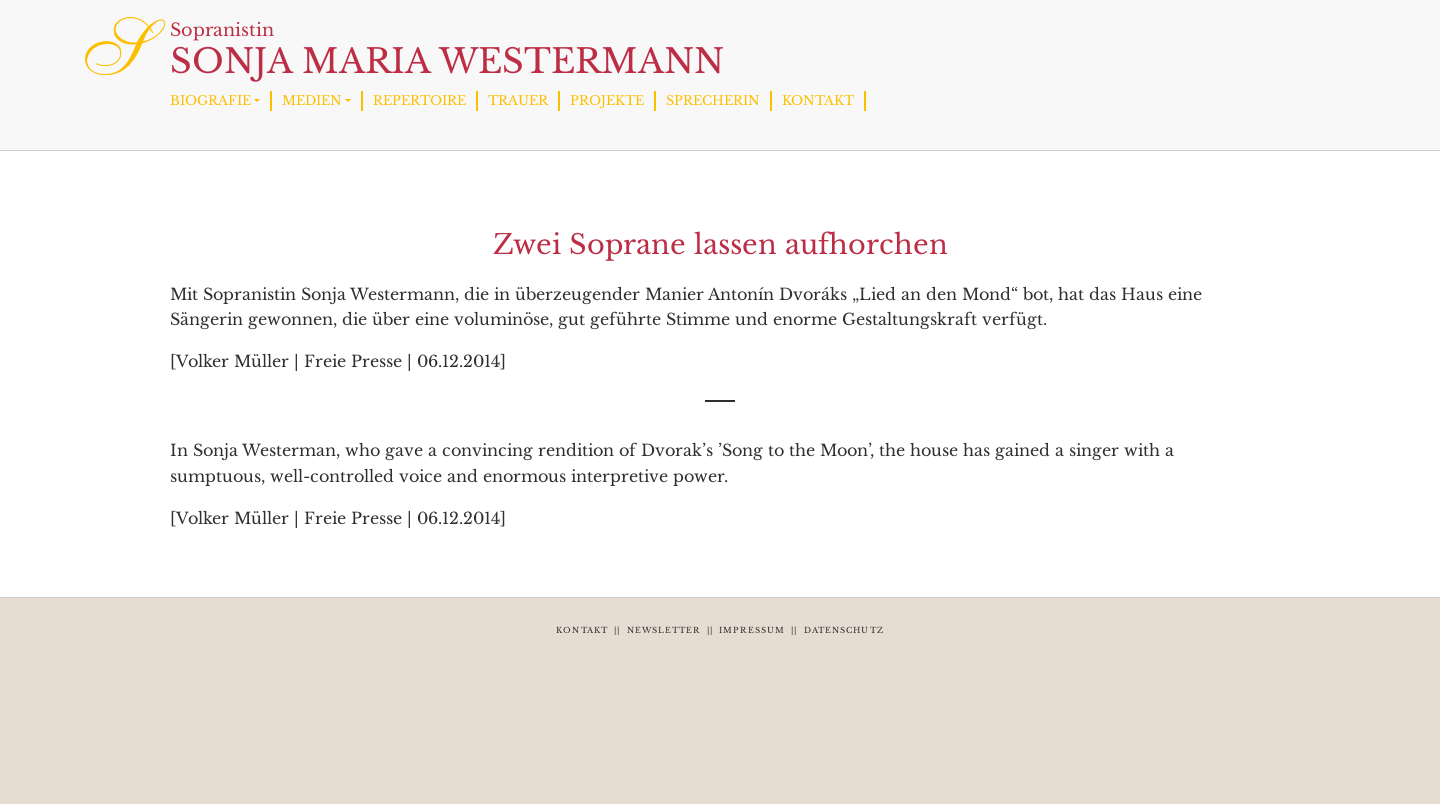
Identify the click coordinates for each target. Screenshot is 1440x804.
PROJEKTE (607, 100)
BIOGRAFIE (210, 100)
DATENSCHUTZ (844, 630)
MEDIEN (312, 100)
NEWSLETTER (664, 630)
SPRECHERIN (713, 100)
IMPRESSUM (752, 630)
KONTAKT (818, 100)
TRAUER (518, 100)
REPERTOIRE (419, 100)
